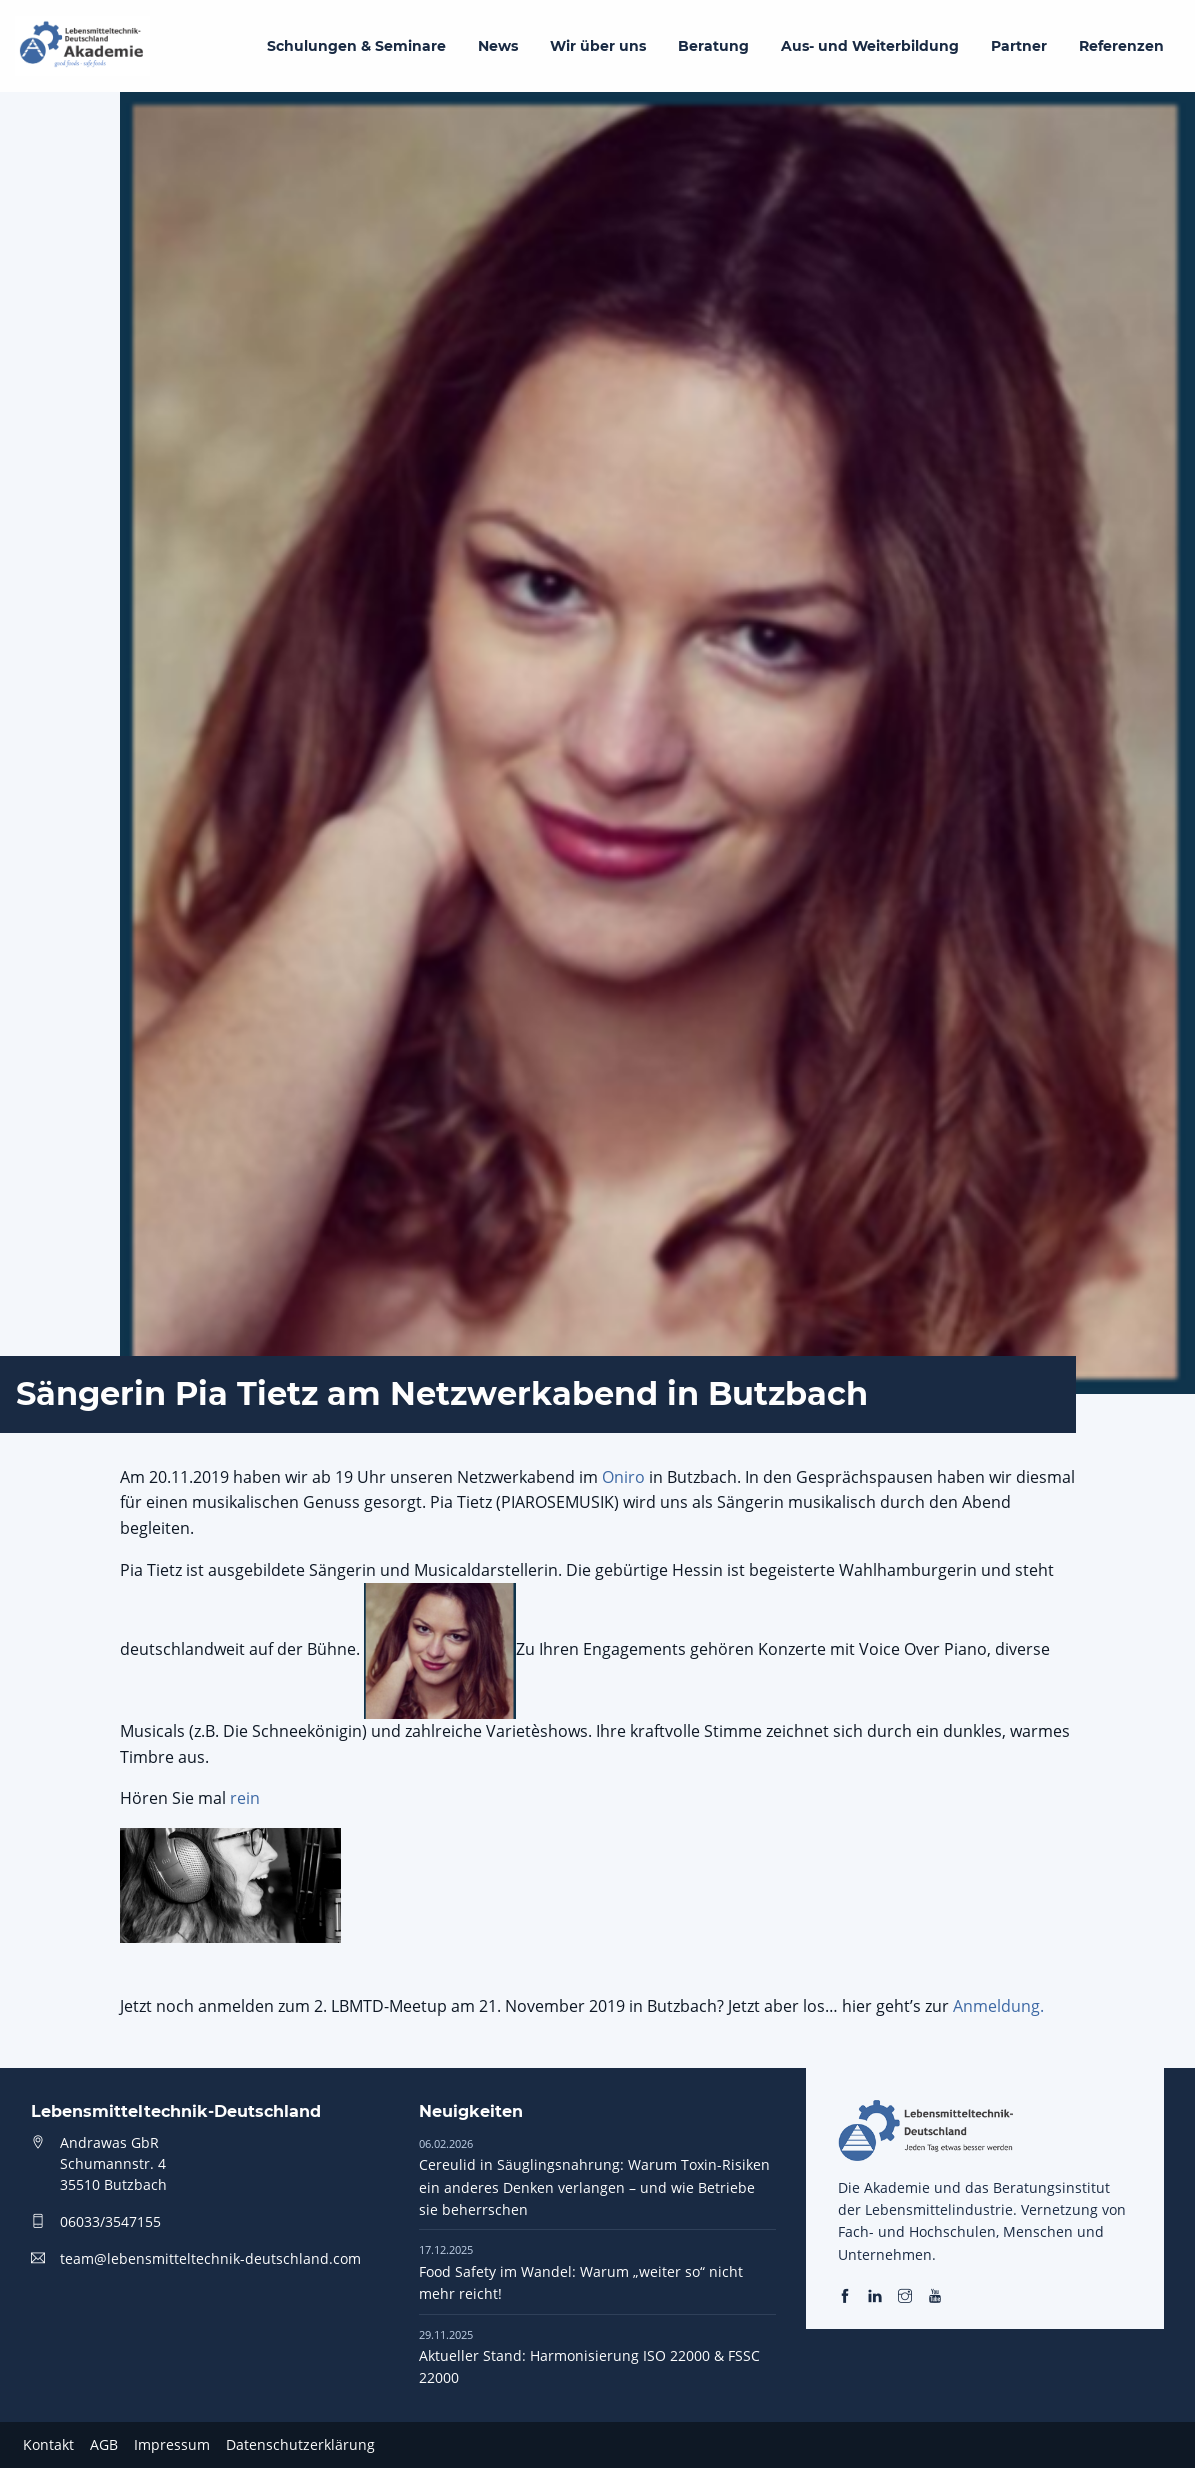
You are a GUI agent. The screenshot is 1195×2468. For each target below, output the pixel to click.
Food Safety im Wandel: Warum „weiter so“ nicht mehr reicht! (581, 2272)
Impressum (172, 2444)
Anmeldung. (998, 2006)
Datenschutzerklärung (300, 2444)
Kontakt (48, 2444)
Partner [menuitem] (1019, 46)
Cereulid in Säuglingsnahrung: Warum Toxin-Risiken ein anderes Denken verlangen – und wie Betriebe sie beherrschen (594, 2177)
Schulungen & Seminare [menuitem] (356, 46)
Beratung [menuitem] (713, 46)
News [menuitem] (498, 46)
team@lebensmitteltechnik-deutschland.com (210, 2258)
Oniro (623, 1477)
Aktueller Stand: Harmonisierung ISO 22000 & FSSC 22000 (589, 2357)
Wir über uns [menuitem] (598, 46)
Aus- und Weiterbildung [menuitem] (870, 46)
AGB (104, 2444)
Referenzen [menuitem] (1121, 46)
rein (245, 1798)
